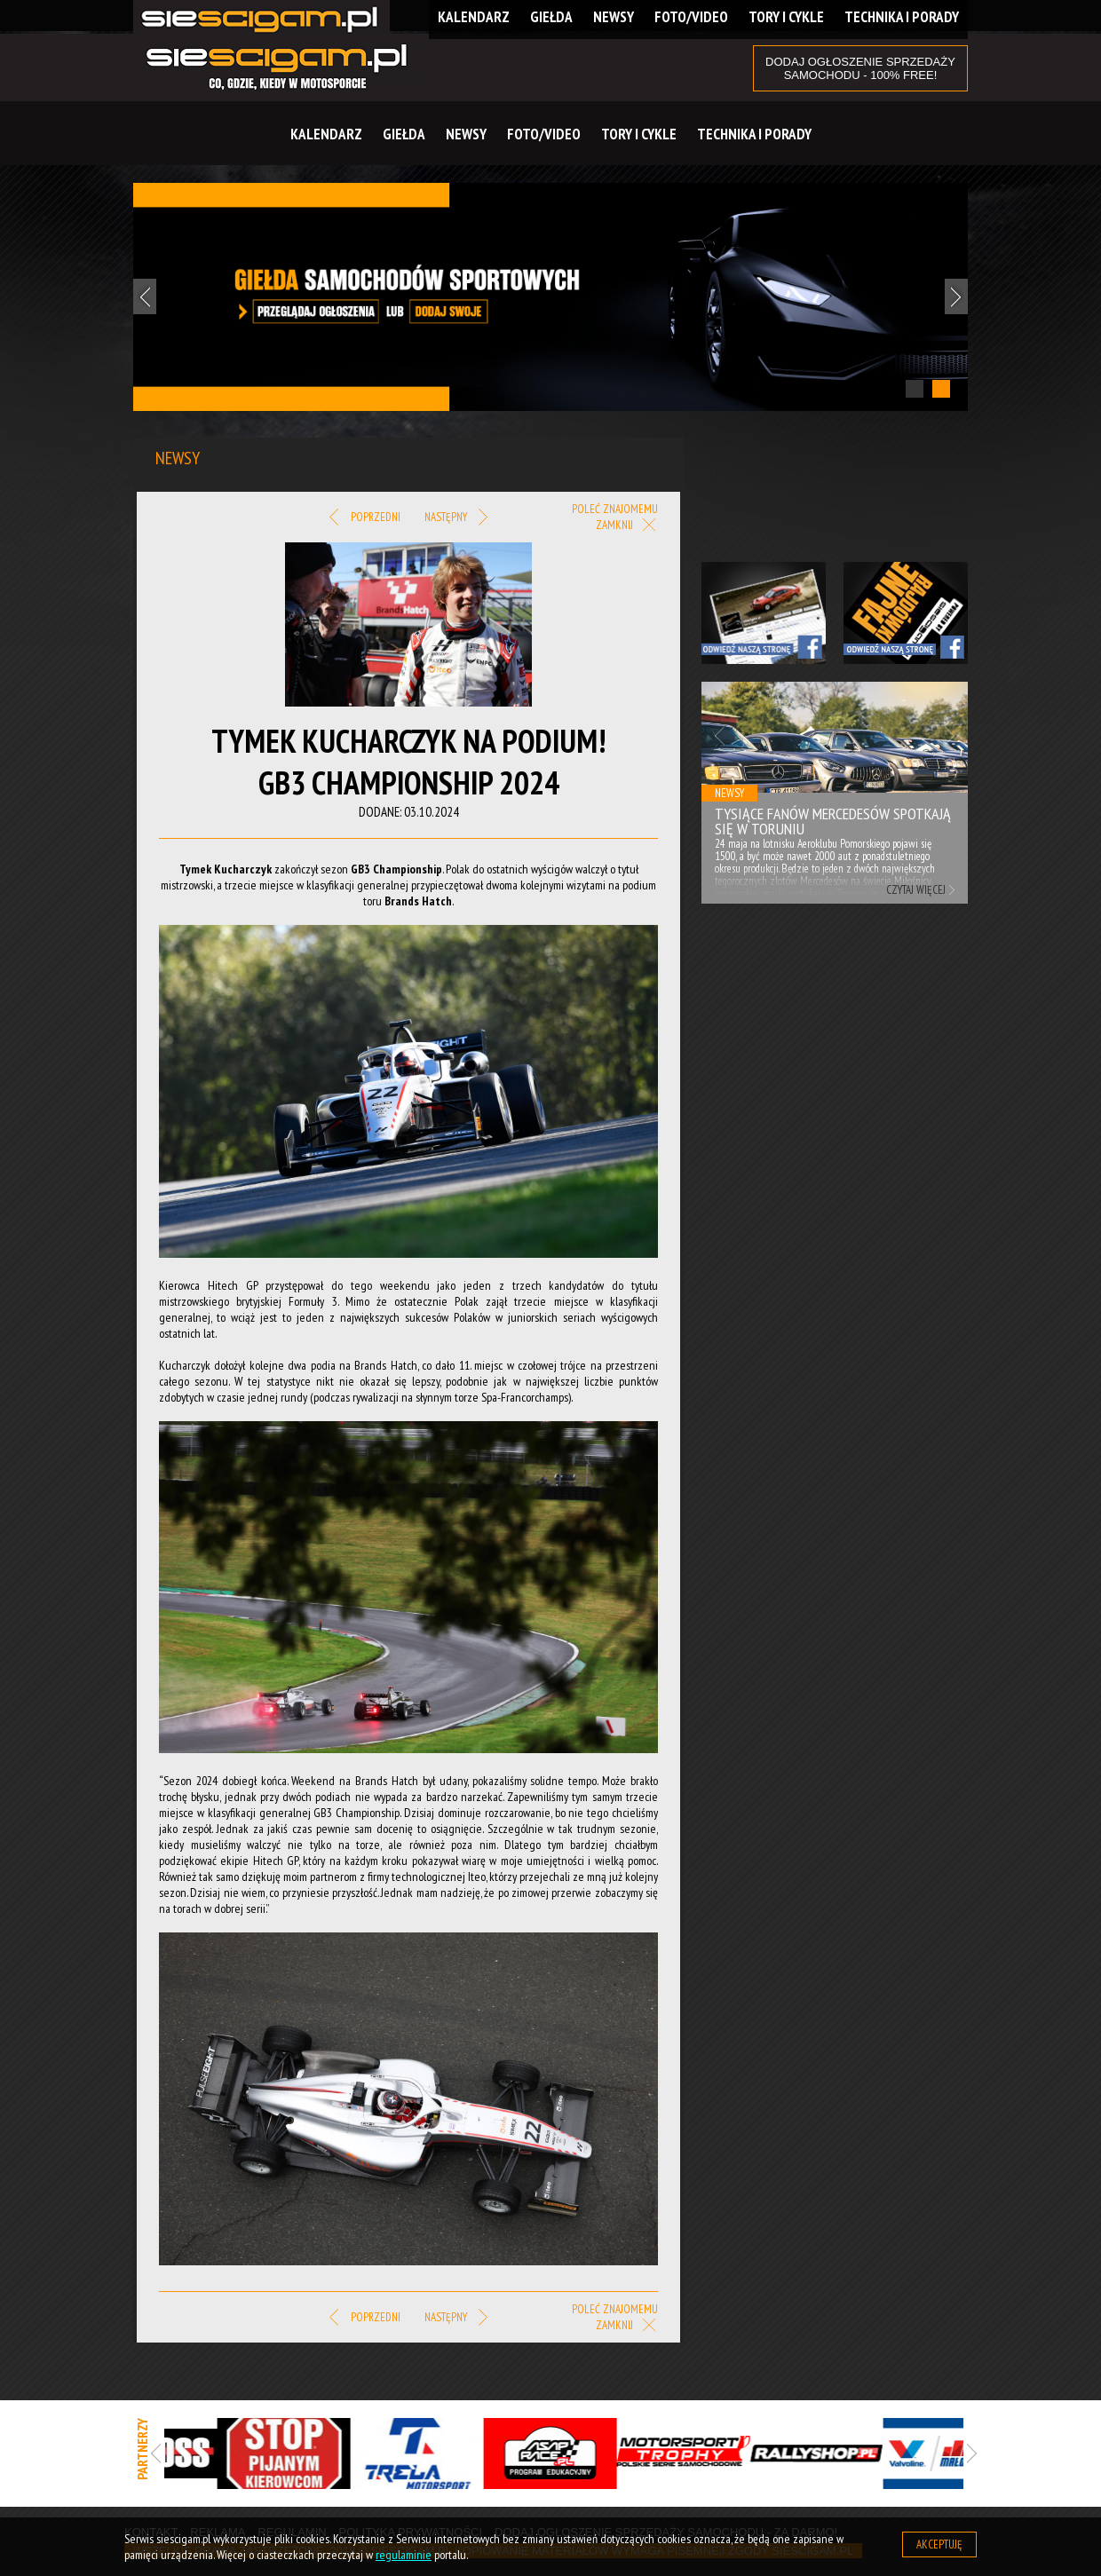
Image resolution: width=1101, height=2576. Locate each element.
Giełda (404, 134)
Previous (144, 296)
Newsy (466, 134)
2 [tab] (941, 389)
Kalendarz (326, 134)
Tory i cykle (639, 134)
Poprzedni (364, 517)
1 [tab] (914, 389)
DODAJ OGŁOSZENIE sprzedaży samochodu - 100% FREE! (860, 68)
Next (956, 296)
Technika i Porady (754, 134)
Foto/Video (544, 134)
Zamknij (627, 525)
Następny (455, 517)
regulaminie (404, 2555)
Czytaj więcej (916, 889)
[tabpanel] (550, 297)
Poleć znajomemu (615, 509)
